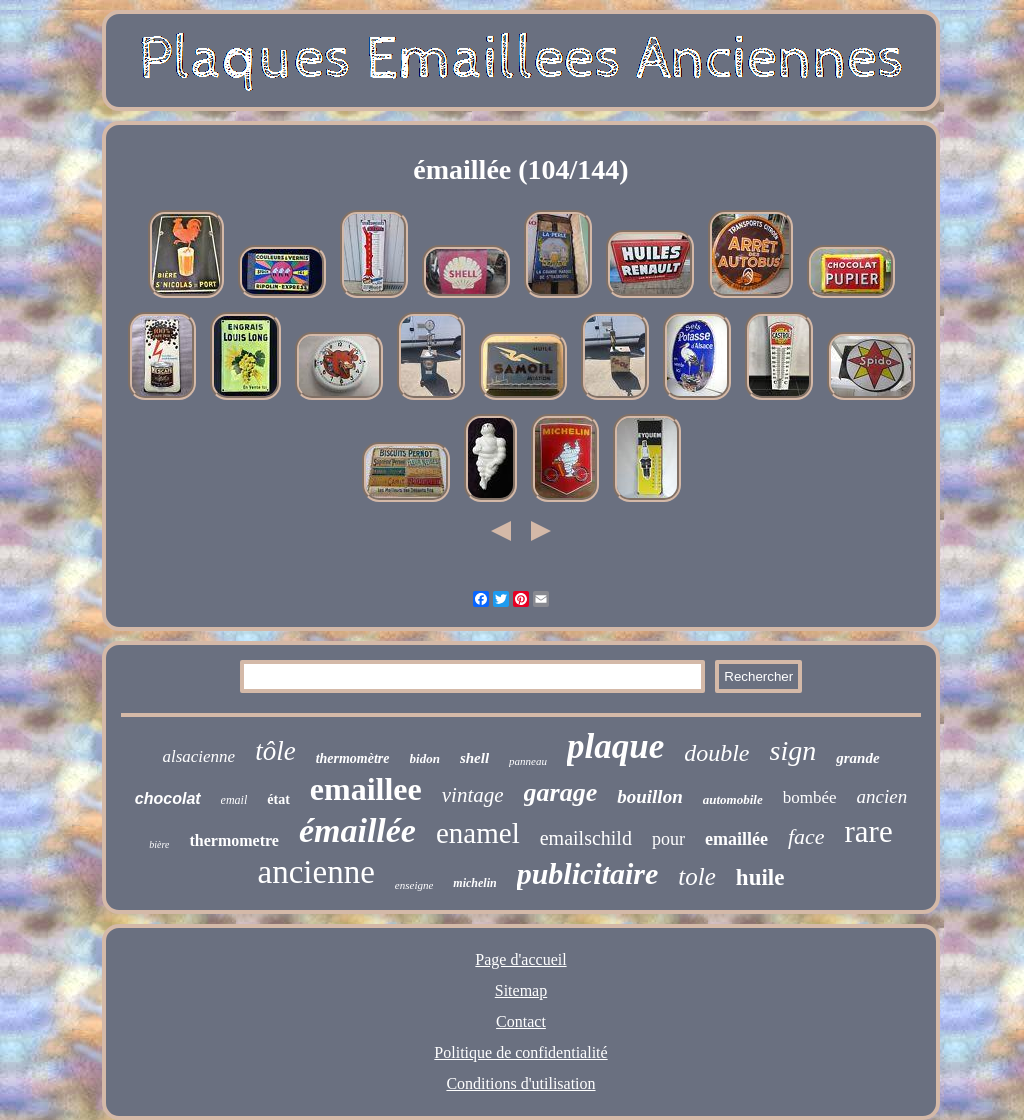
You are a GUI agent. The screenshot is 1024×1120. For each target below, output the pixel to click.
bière (159, 844)
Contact (521, 1021)
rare (869, 831)
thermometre (233, 840)
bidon (425, 758)
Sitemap (521, 990)
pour (668, 839)
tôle (275, 751)
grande (857, 758)
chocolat (168, 798)
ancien (882, 796)
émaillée (357, 830)
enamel (478, 833)
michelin (474, 883)
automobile (733, 799)
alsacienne (198, 756)
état (278, 799)
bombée (810, 797)
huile (760, 877)
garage (561, 792)
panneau (528, 761)
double (716, 753)
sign (793, 750)
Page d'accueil (520, 959)
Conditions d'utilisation (520, 1083)
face (806, 836)
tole (697, 876)
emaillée (736, 839)
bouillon (649, 796)
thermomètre (353, 758)
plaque (615, 746)
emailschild (586, 838)
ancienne (316, 872)
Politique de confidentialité (520, 1052)
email (234, 800)
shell (474, 758)
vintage (473, 795)
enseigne (414, 885)
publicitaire (588, 873)
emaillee (366, 789)
